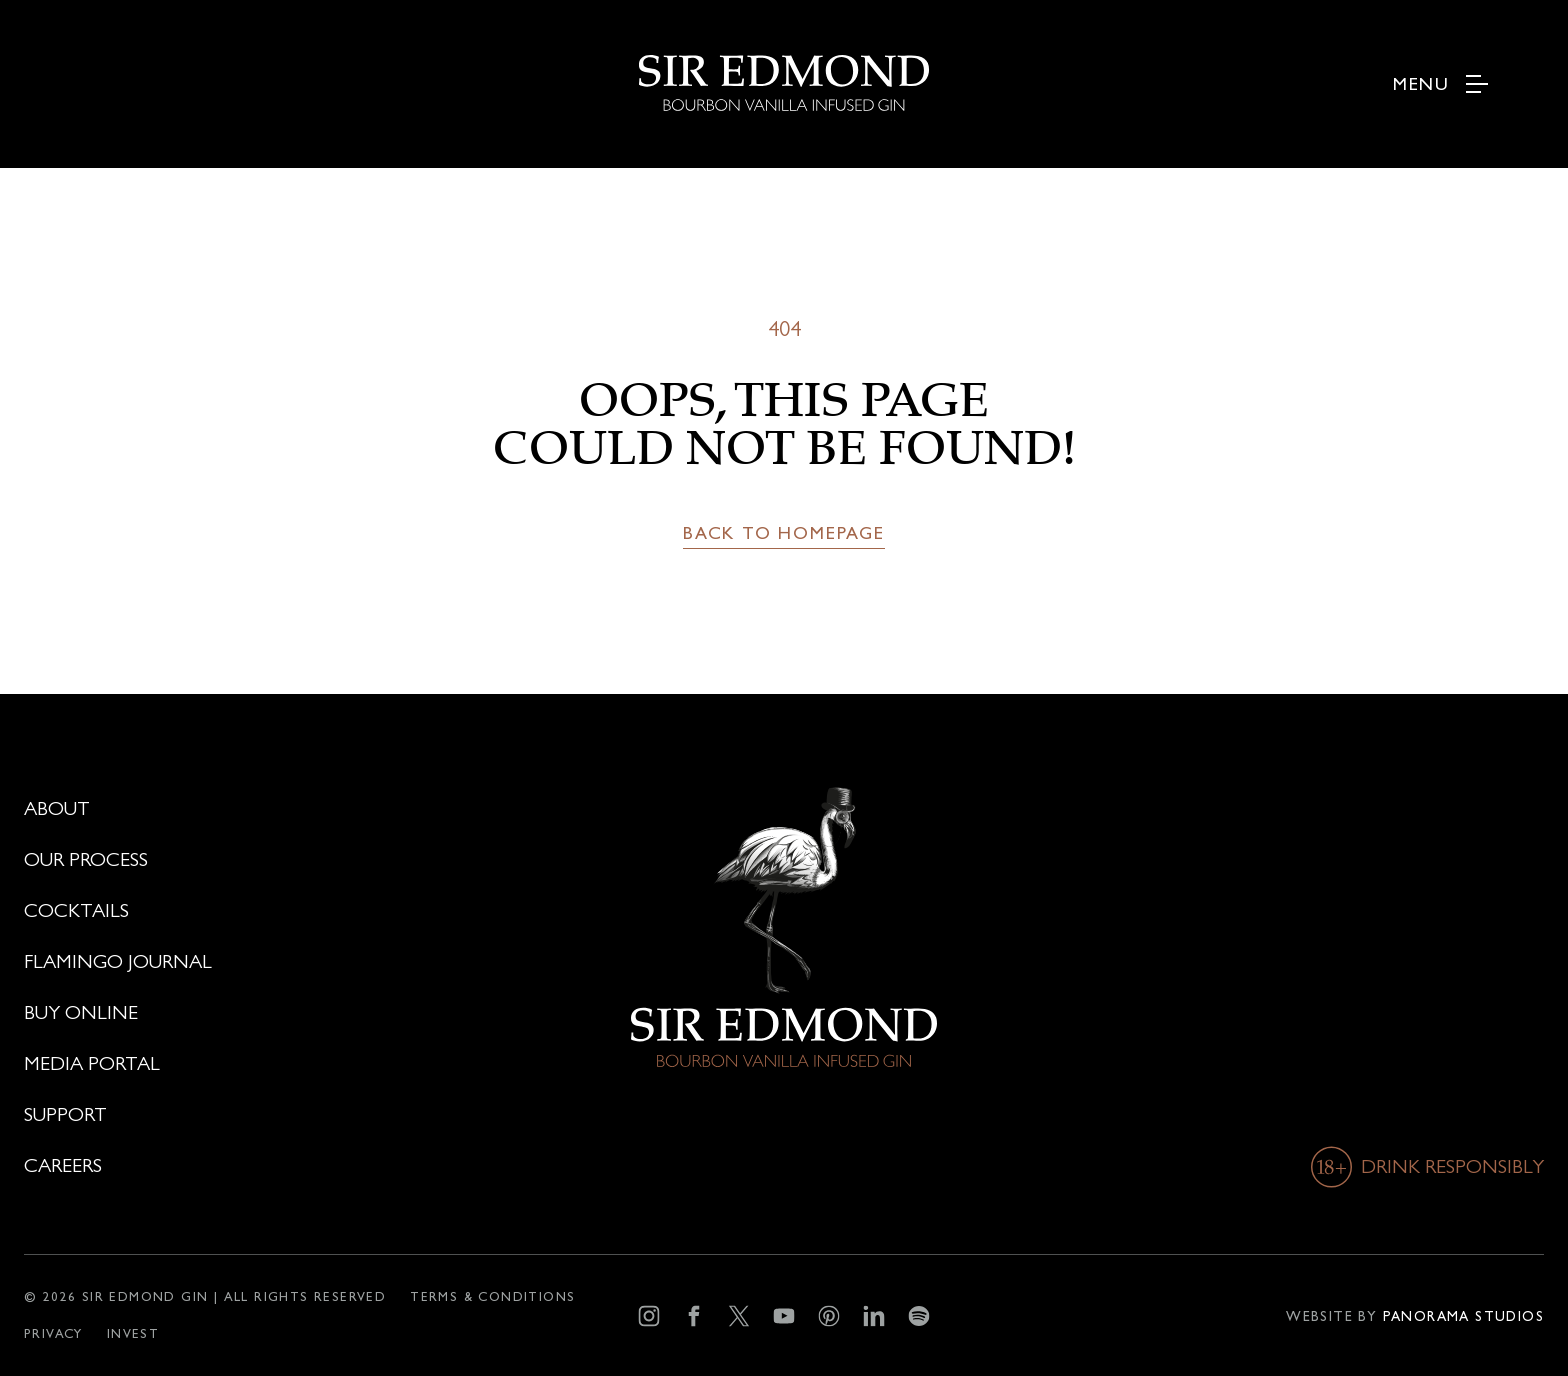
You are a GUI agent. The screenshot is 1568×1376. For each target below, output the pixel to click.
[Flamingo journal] (261, 962)
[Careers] (261, 1166)
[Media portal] (261, 1064)
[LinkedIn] (873, 1315)
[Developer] (1415, 1315)
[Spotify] (918, 1315)
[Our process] (261, 860)
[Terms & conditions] (492, 1296)
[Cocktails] (261, 911)
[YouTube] (783, 1315)
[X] (738, 1315)
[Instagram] (648, 1315)
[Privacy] (53, 1333)
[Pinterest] (828, 1315)
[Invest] (133, 1333)
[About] (261, 809)
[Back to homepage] (784, 533)
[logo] (784, 55)
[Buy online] (261, 1013)
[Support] (261, 1115)
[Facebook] (693, 1315)
